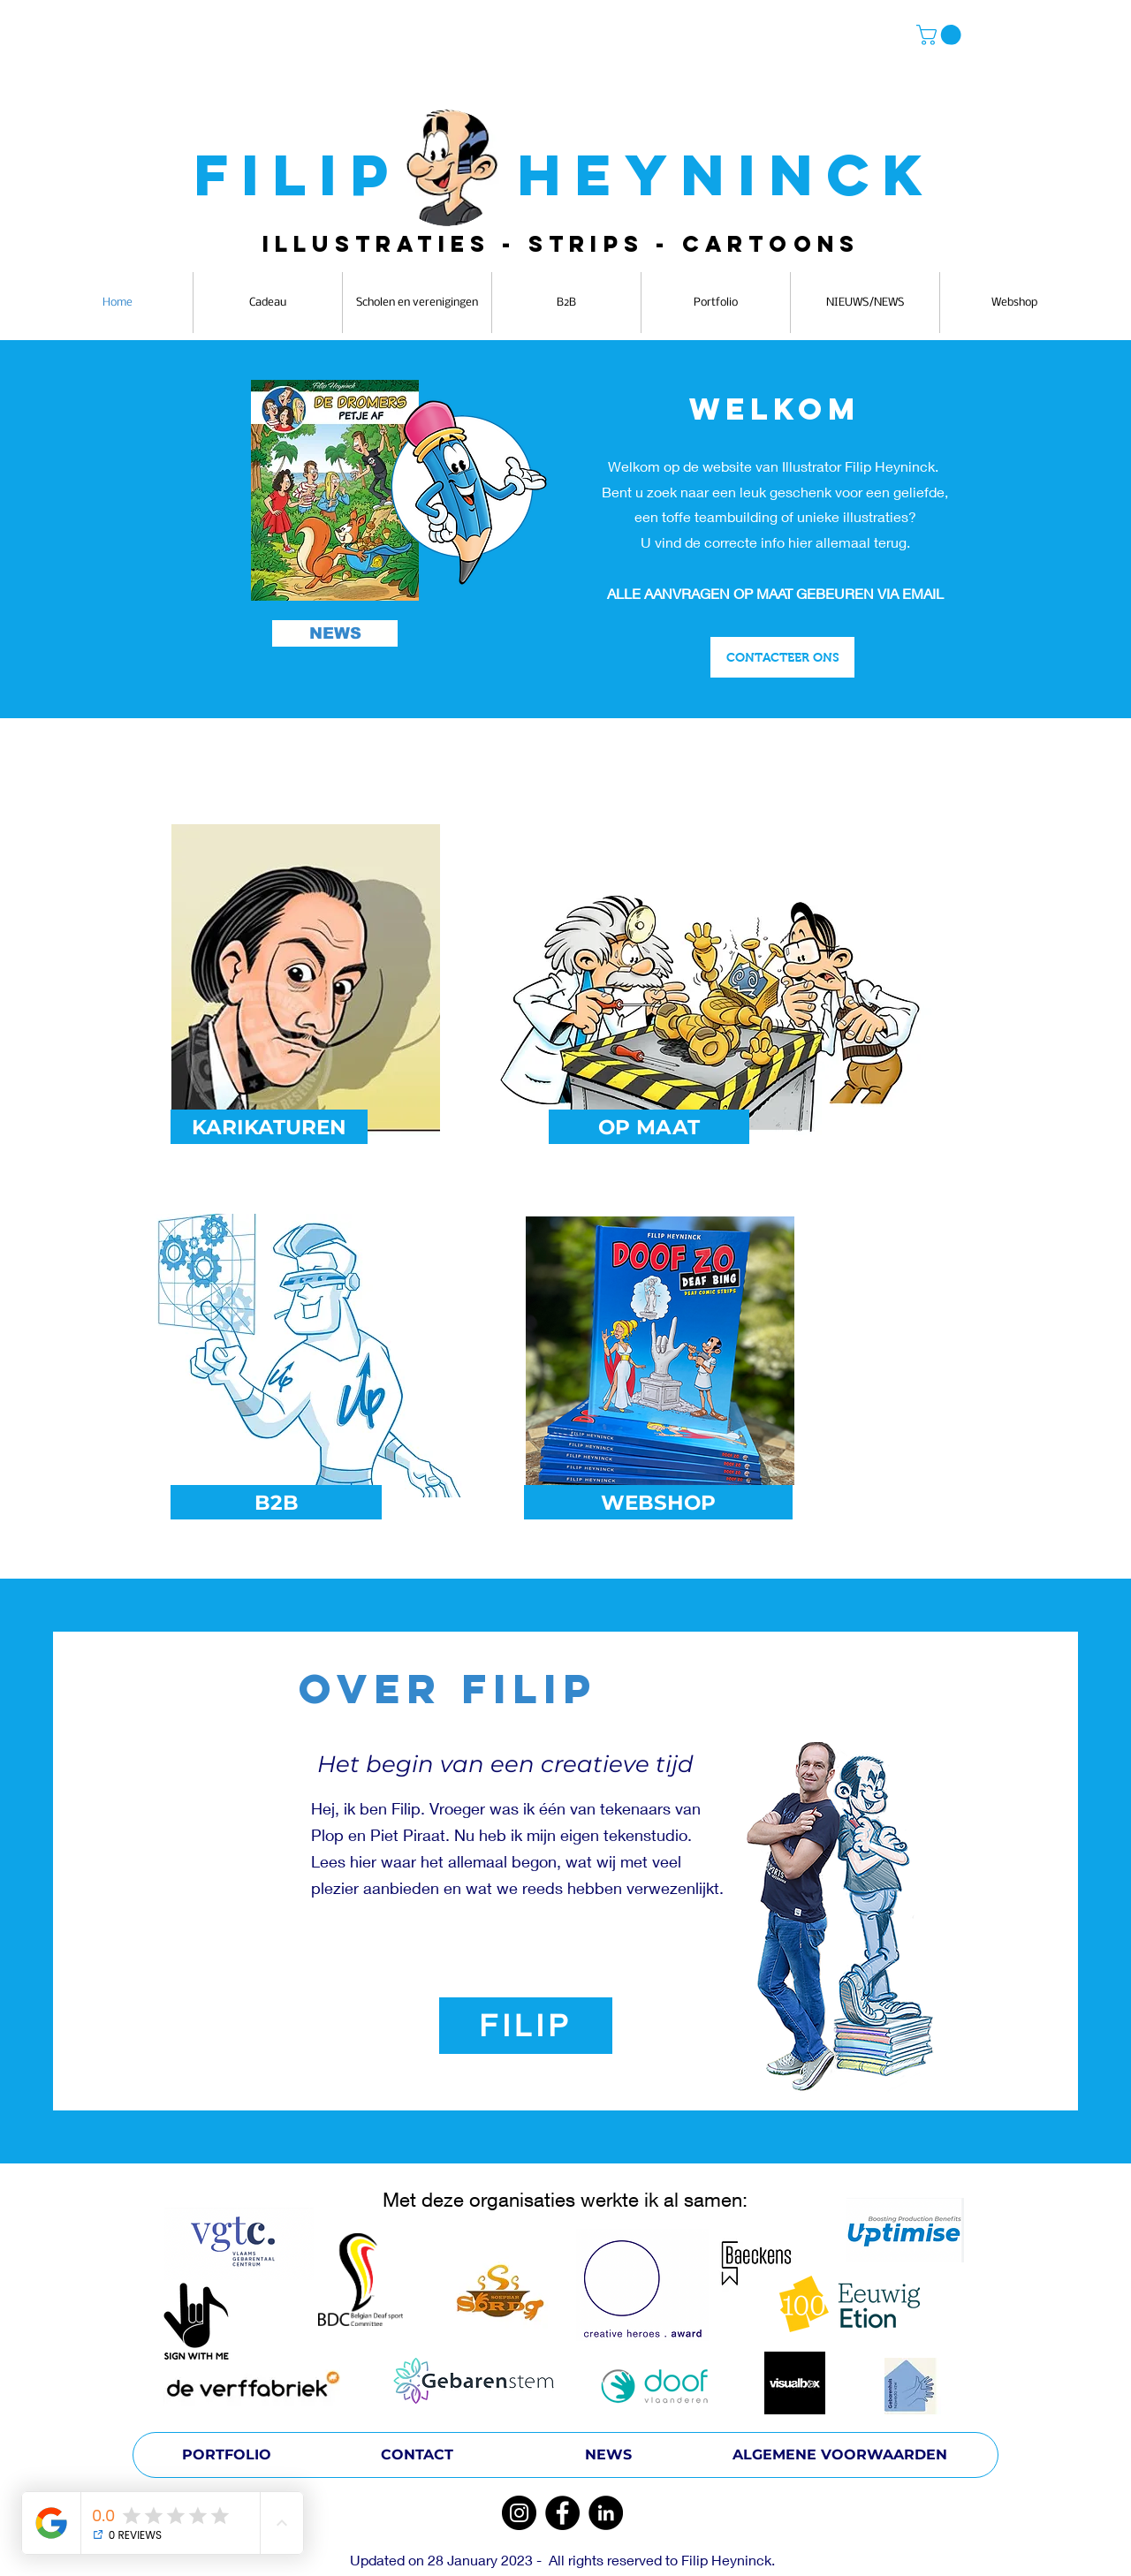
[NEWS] (335, 633)
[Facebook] (562, 2513)
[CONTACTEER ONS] (782, 657)
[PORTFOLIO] (226, 2455)
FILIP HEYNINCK (565, 174)
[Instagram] (519, 2513)
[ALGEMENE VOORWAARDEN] (839, 2455)
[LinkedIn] (605, 2513)
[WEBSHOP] (658, 1502)
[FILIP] (525, 2025)
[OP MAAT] (649, 1127)
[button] (941, 35)
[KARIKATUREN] (269, 1127)
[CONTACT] (417, 2455)
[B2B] (276, 1502)
